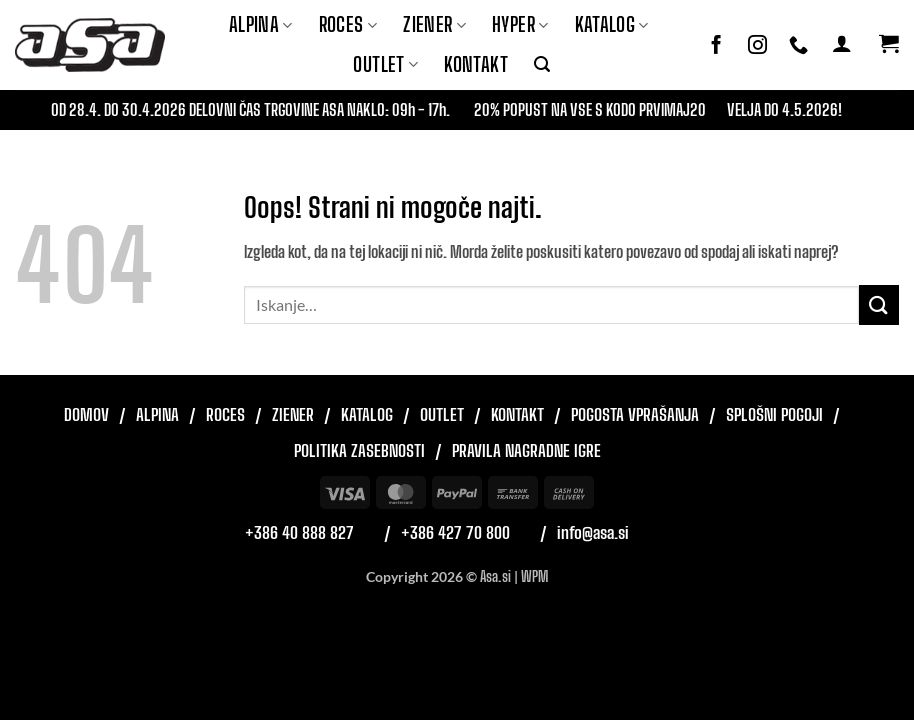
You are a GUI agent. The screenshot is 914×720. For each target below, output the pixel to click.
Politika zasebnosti (359, 450)
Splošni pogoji (774, 414)
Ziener (293, 414)
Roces (225, 414)
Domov (86, 414)
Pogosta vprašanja (635, 414)
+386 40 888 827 (299, 532)
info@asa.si (593, 532)
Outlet (385, 64)
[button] (542, 64)
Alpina (261, 24)
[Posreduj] (879, 304)
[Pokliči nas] (798, 45)
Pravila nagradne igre (526, 450)
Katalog (612, 24)
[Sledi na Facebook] (716, 45)
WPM (534, 576)
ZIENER (434, 24)
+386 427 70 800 (455, 532)
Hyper (520, 24)
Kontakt (476, 64)
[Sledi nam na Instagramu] (757, 45)
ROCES (348, 24)
